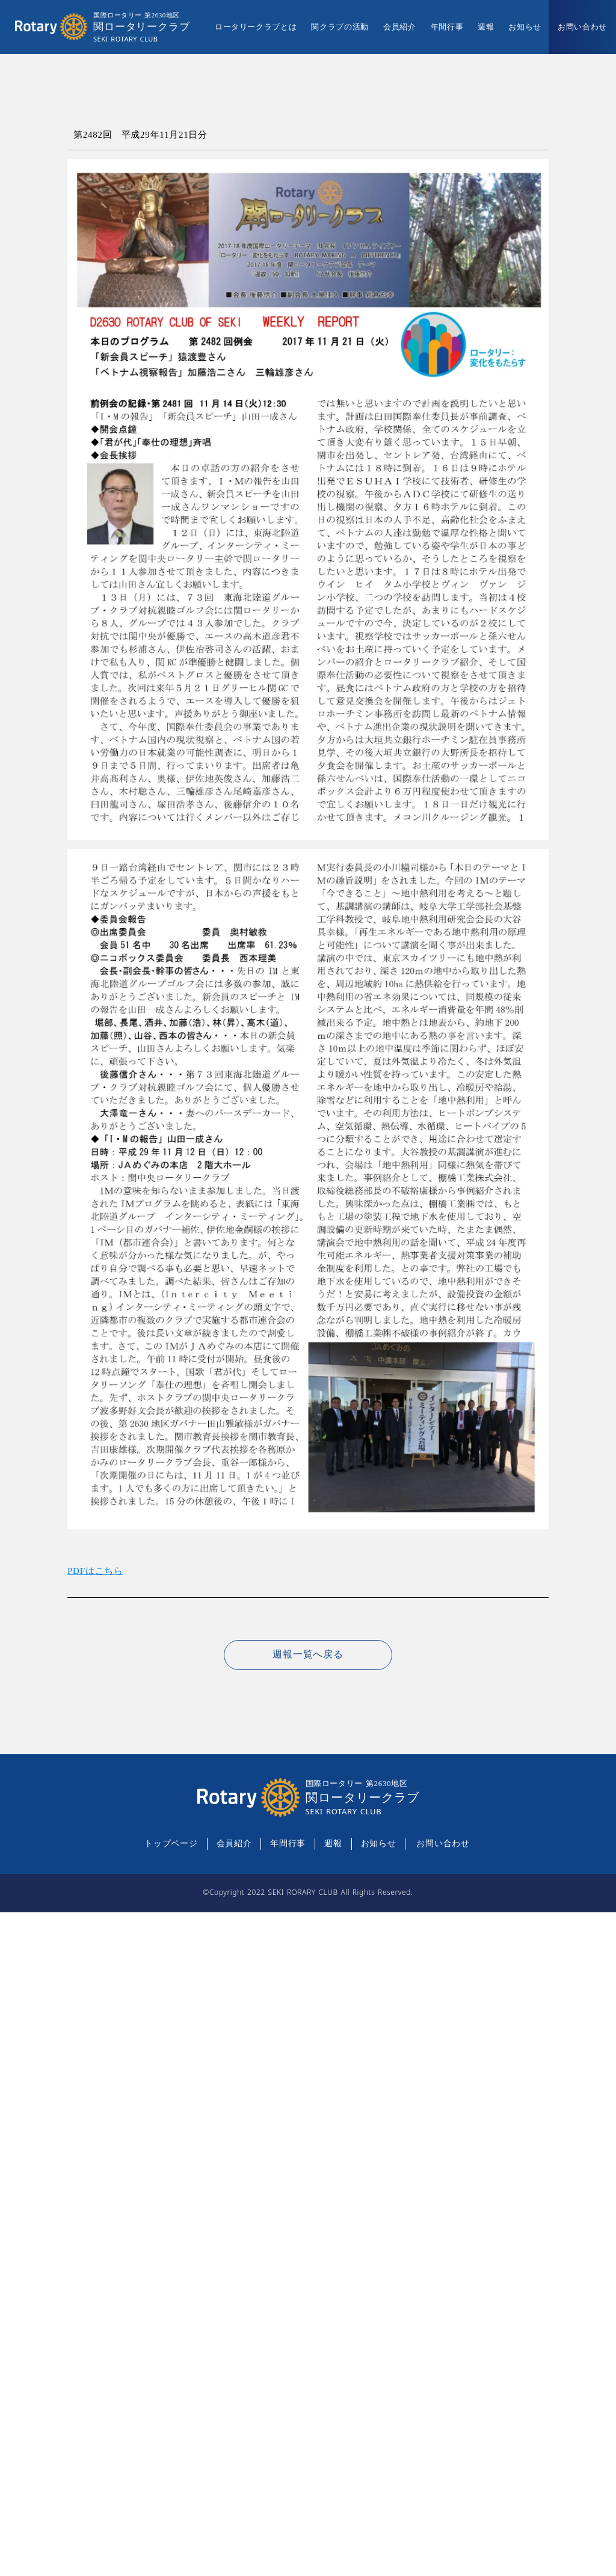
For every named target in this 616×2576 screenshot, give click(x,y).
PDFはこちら (95, 1571)
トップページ (170, 1843)
